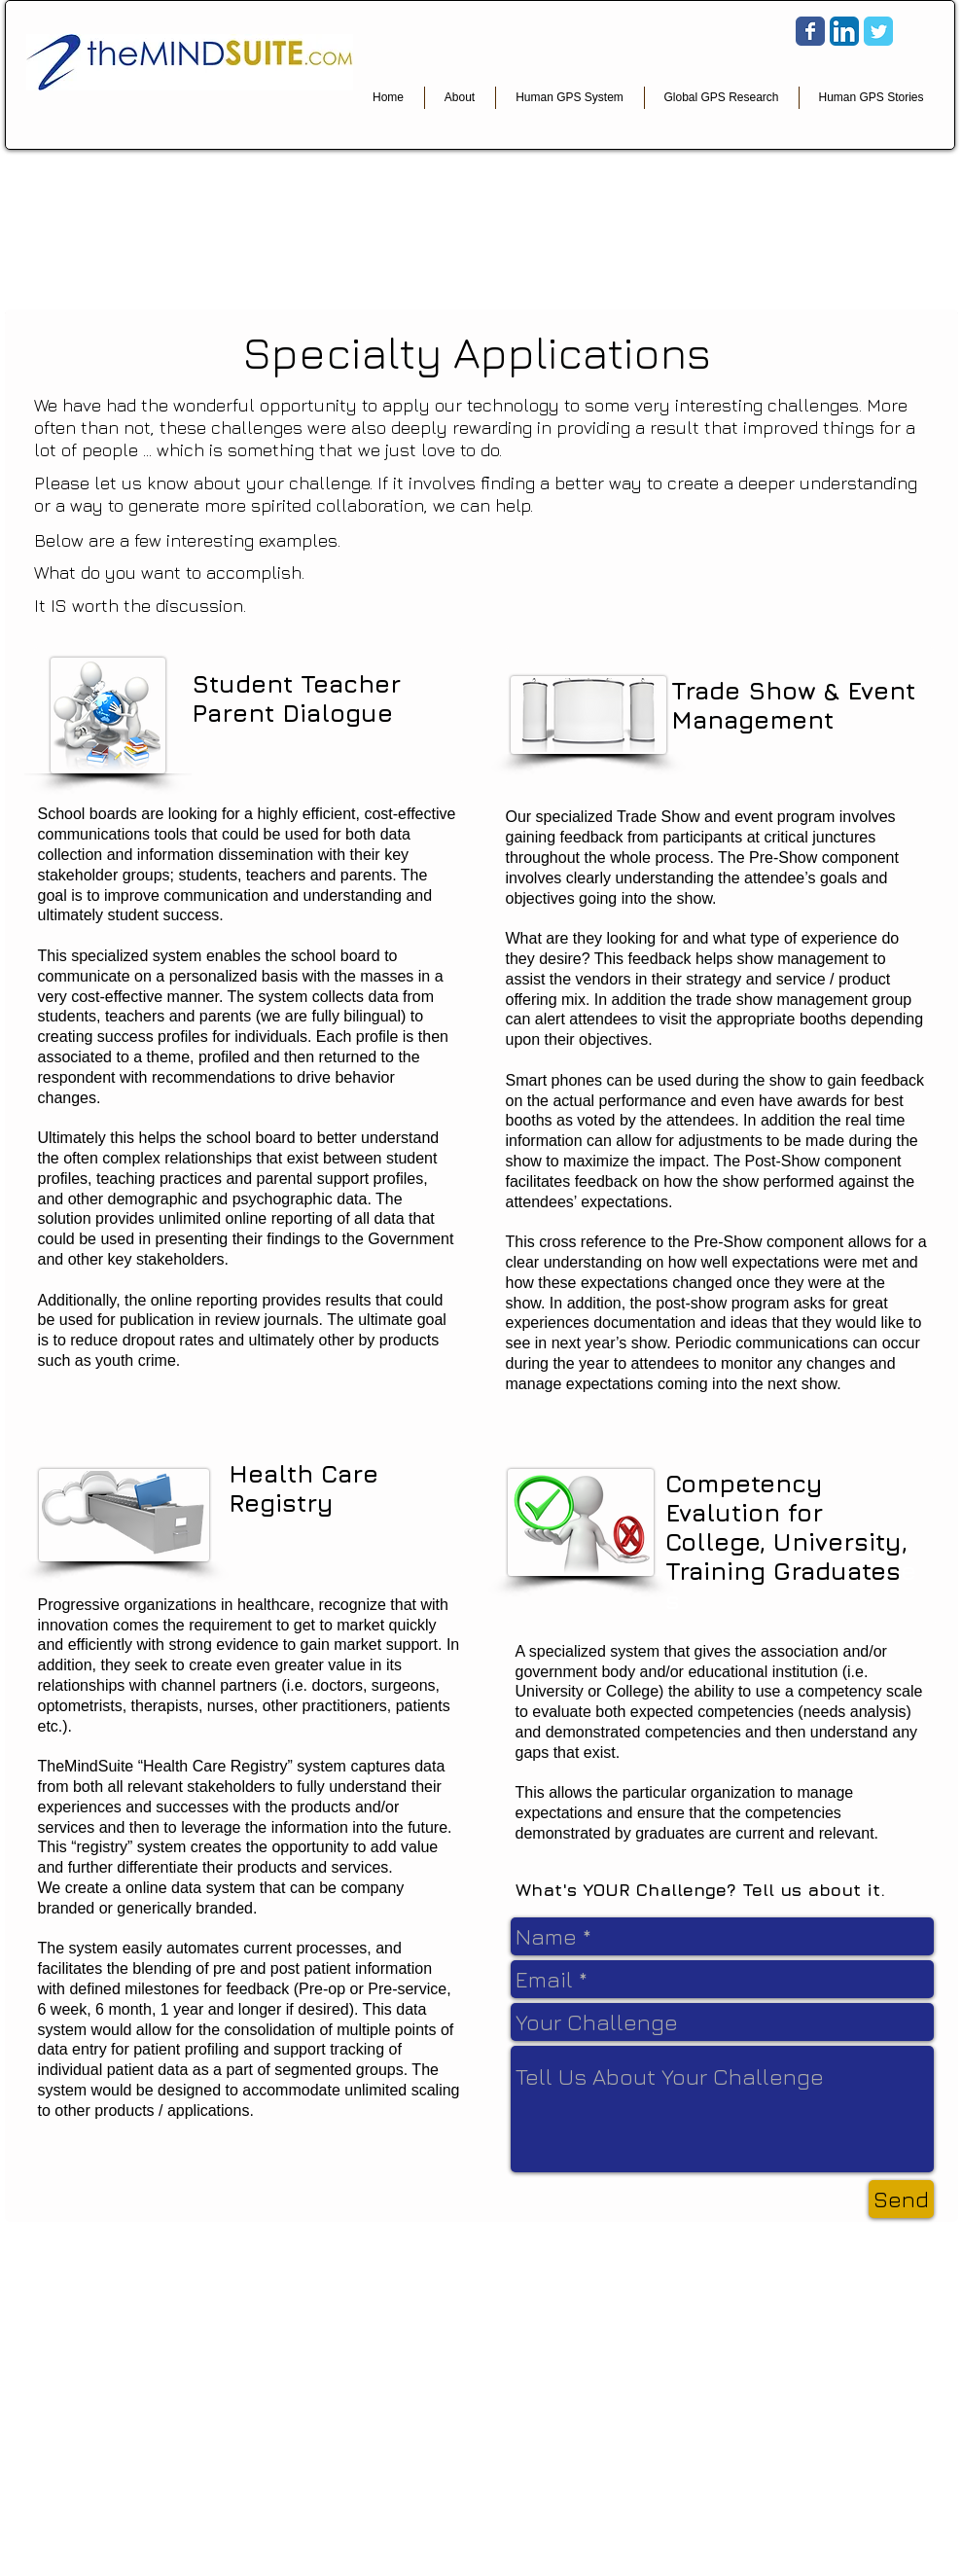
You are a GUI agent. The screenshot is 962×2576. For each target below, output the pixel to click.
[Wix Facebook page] (810, 31)
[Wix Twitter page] (878, 31)
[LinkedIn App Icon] (844, 31)
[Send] (901, 2199)
